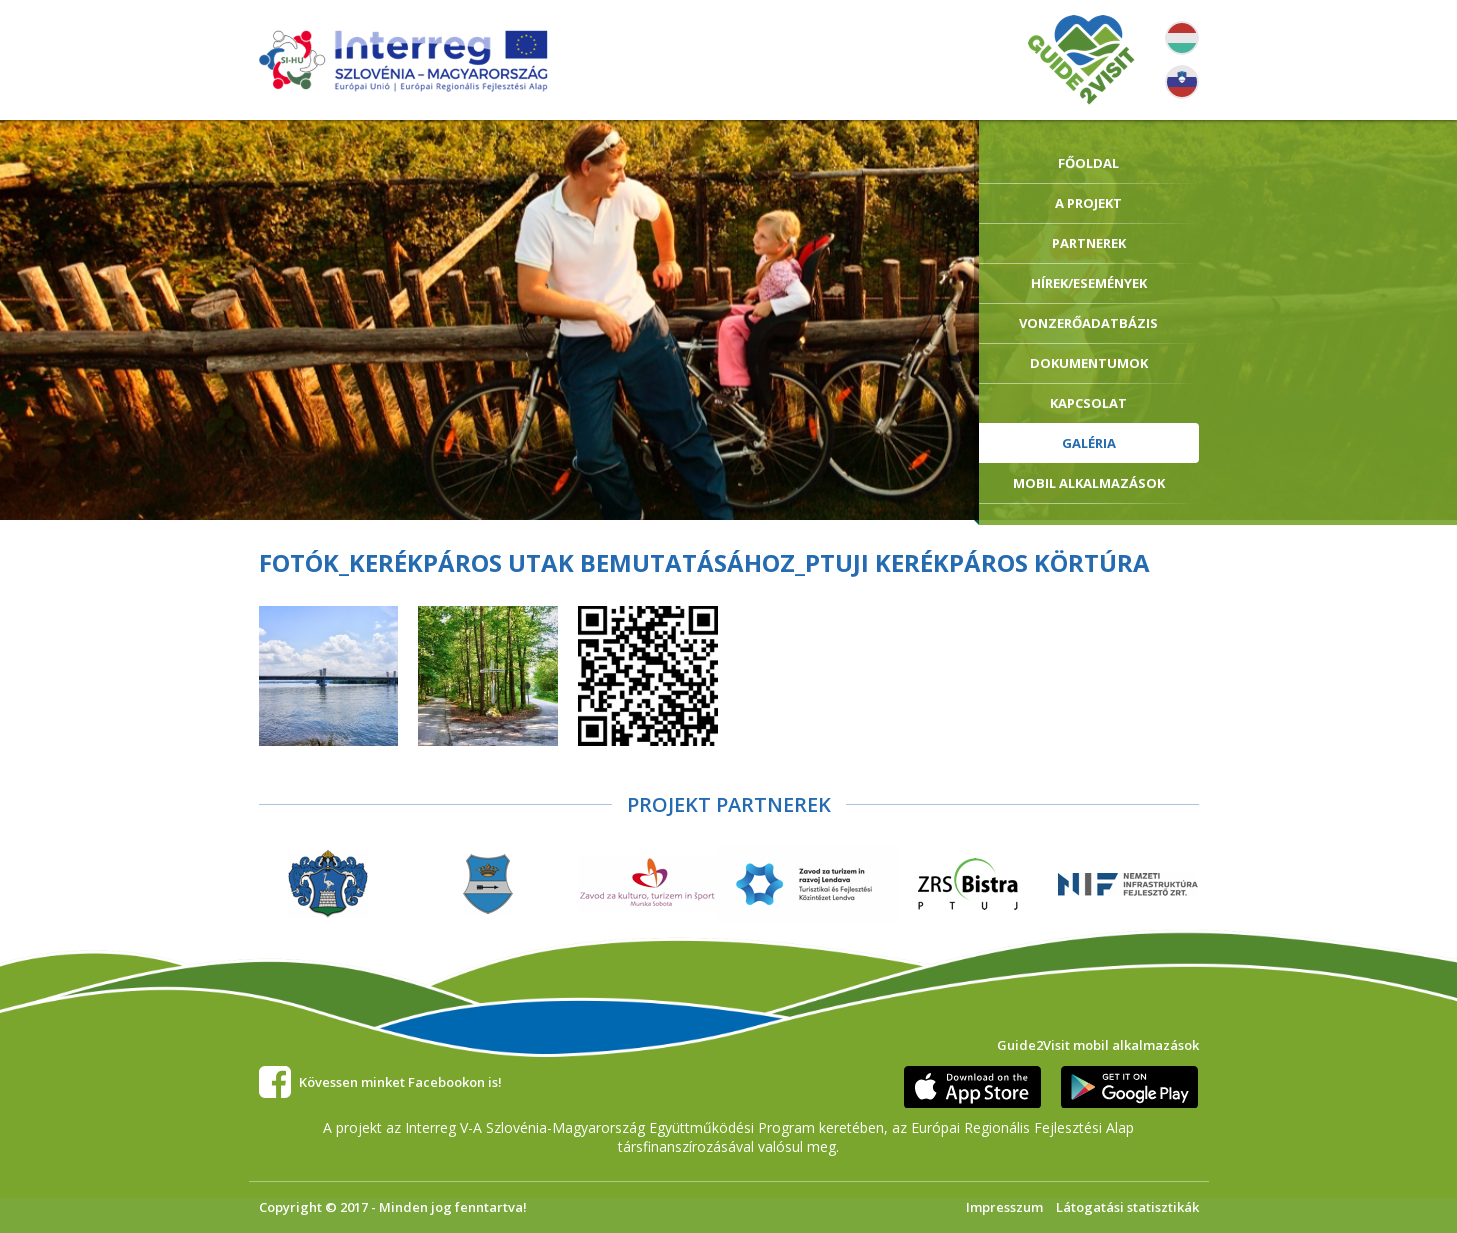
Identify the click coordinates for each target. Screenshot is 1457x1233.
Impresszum (1004, 1207)
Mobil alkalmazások (1089, 483)
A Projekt (1088, 203)
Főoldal (1088, 163)
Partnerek (1089, 243)
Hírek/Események (1089, 283)
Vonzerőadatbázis (1088, 323)
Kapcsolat (1088, 403)
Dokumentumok (1089, 363)
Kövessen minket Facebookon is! (400, 1082)
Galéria (1089, 443)
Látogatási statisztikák (1127, 1207)
